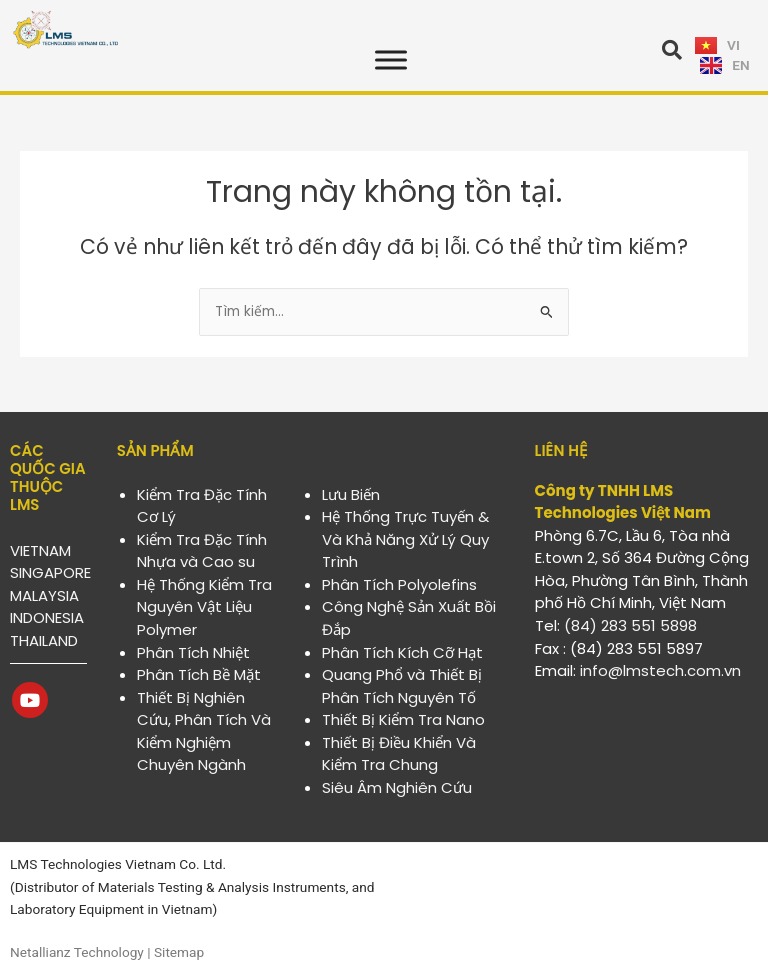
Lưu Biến (351, 494)
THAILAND (44, 640)
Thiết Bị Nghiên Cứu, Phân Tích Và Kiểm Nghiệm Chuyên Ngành (204, 731)
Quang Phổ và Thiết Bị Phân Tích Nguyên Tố (402, 686)
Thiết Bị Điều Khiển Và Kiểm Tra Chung (399, 754)
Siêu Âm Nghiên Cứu (397, 787)
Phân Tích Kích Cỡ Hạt (402, 652)
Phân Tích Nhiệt (193, 652)
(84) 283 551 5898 (630, 625)
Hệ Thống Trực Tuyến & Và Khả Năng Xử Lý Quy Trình (405, 539)
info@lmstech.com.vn (660, 670)
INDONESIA (47, 617)
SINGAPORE (50, 572)
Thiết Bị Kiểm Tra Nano (403, 719)
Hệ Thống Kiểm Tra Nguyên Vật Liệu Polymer (204, 607)
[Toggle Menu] (391, 59)
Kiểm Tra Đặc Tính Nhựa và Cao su (202, 551)
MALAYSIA (44, 595)
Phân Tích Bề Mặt (199, 674)
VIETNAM (40, 550)
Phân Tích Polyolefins (399, 584)
